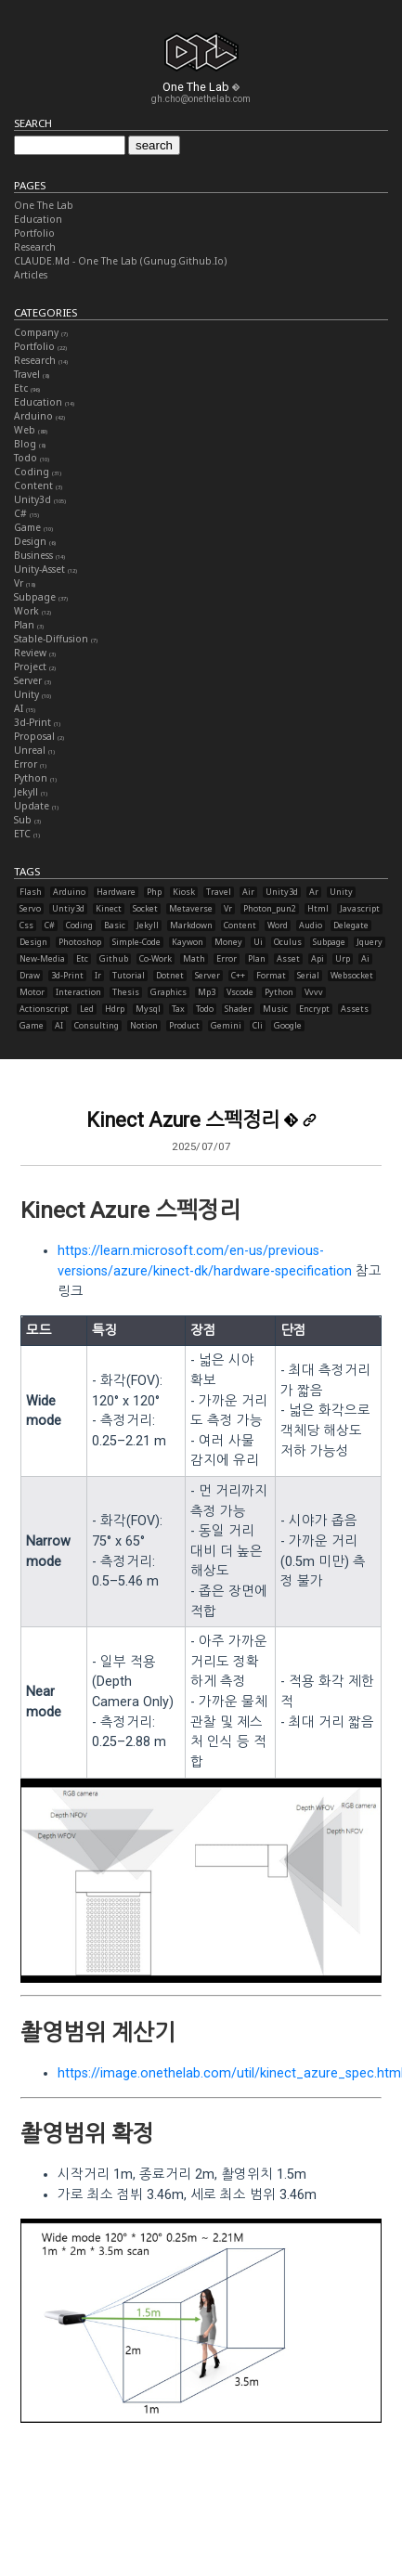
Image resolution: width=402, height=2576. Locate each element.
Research (35, 246)
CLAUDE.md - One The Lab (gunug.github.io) (120, 260)
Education (38, 219)
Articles (30, 274)
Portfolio (34, 233)
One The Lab (43, 205)
